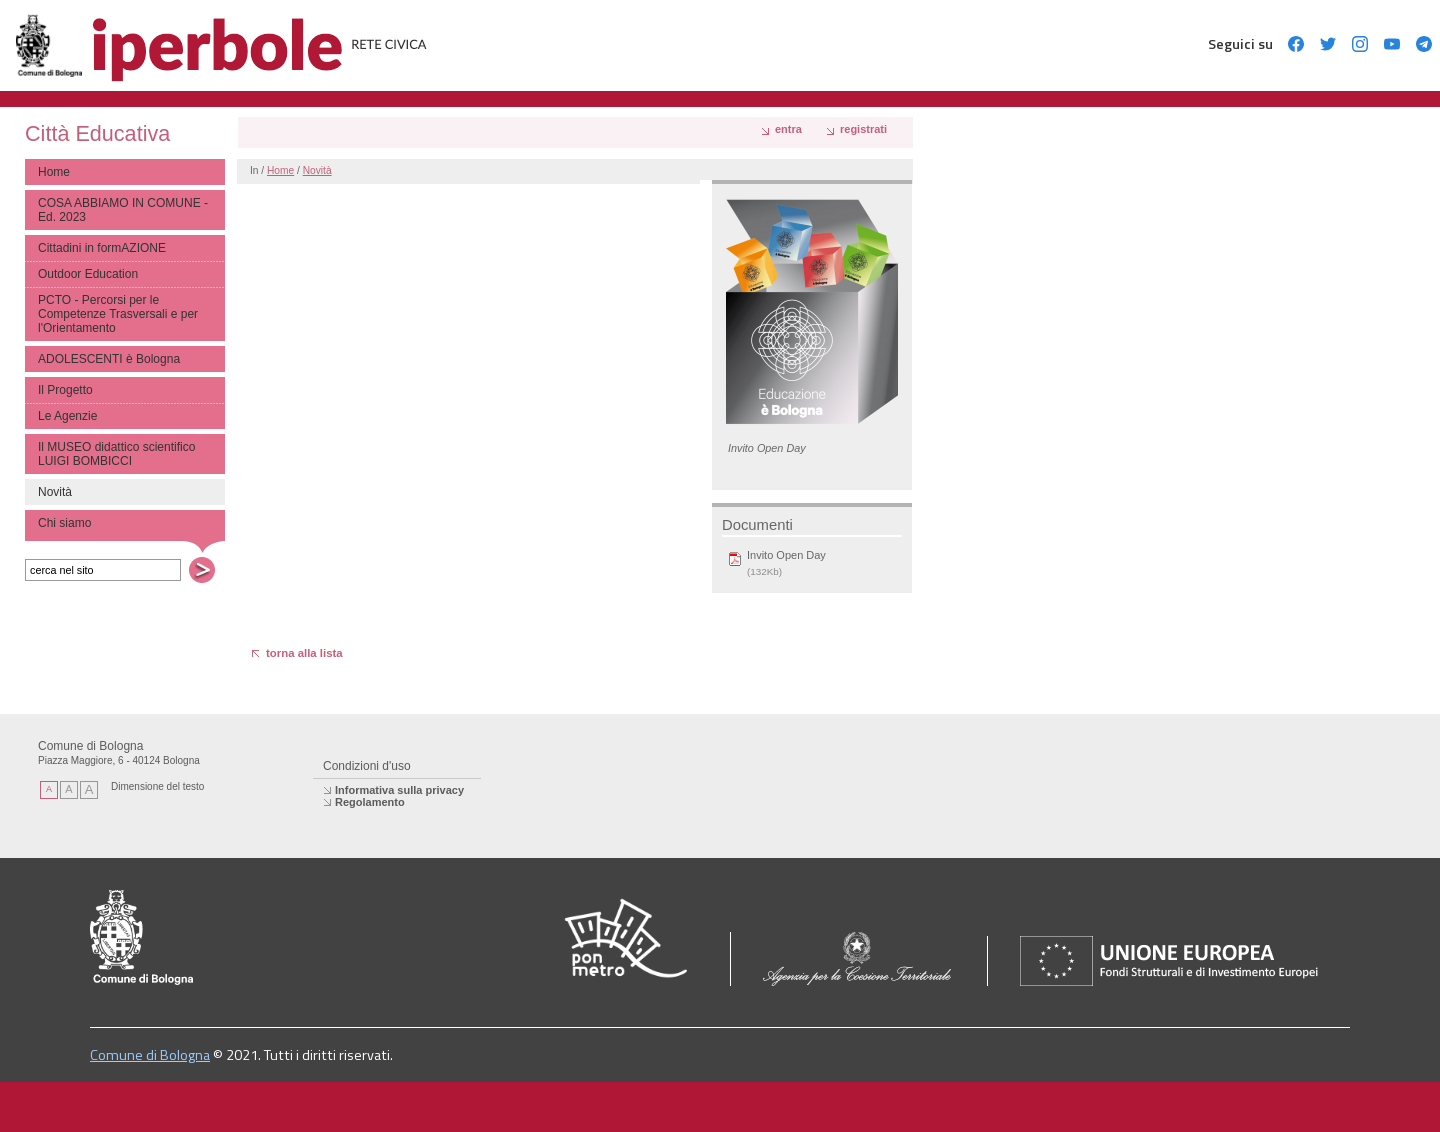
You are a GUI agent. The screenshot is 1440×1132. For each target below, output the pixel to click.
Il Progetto (65, 390)
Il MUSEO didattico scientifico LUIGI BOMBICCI (116, 454)
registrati (863, 129)
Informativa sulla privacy (399, 790)
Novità (317, 170)
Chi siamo (64, 523)
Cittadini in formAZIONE (102, 248)
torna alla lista (304, 653)
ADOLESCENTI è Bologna (109, 359)
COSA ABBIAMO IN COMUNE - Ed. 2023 (123, 210)
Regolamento (370, 802)
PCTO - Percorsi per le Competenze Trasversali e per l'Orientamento (118, 314)
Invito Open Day (786, 555)
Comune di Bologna (150, 1055)
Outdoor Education (88, 274)
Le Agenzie (67, 416)
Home (54, 172)
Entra (788, 129)
